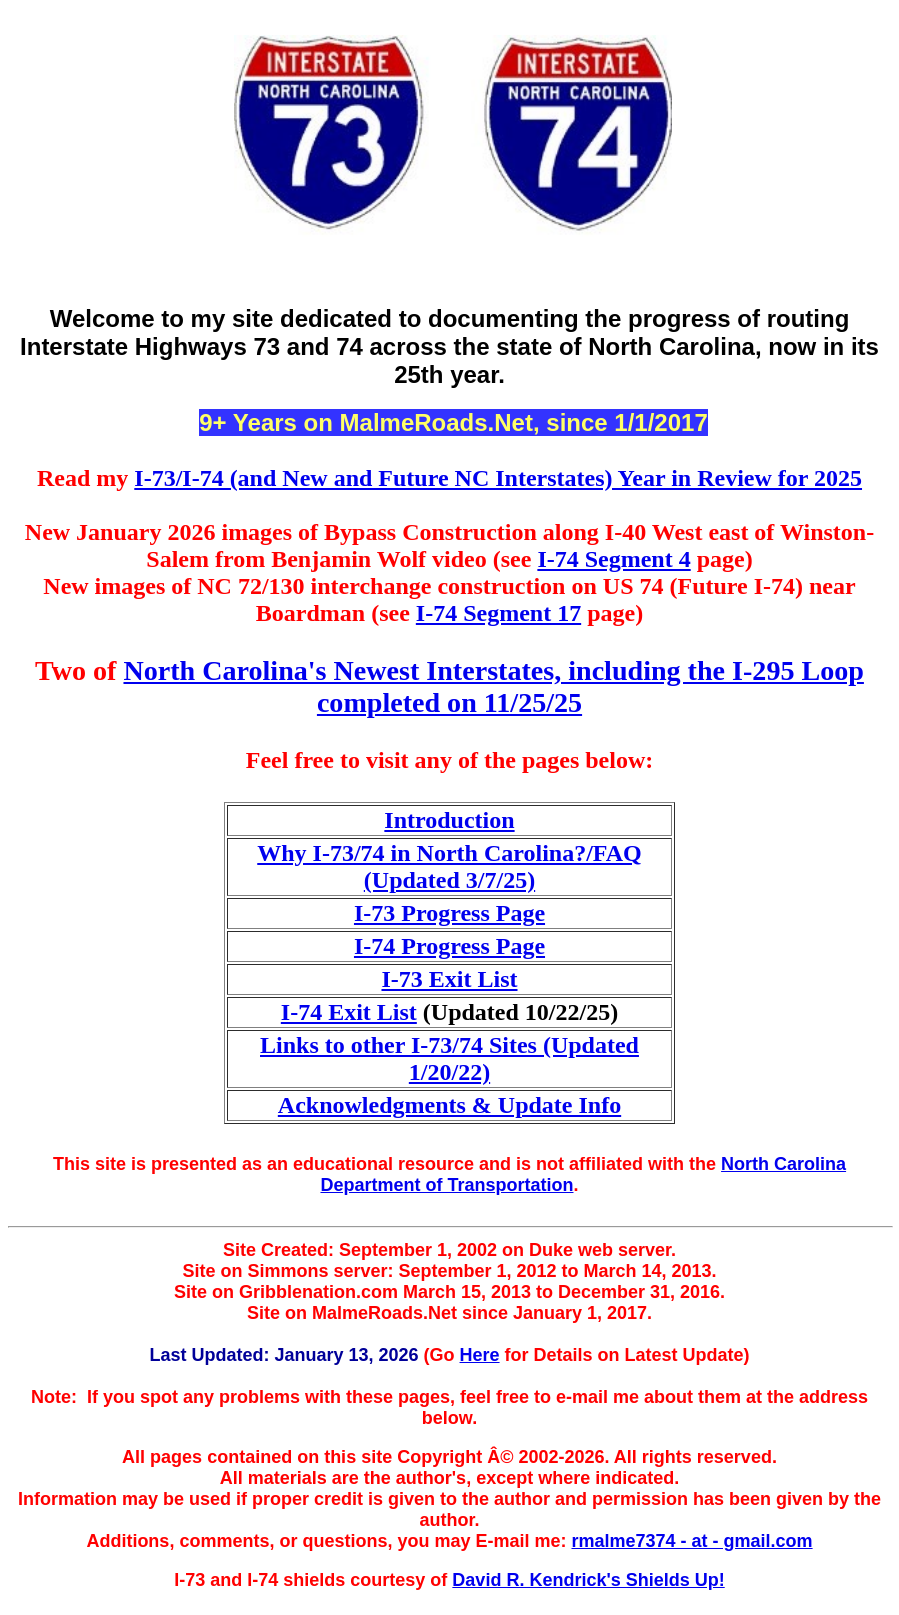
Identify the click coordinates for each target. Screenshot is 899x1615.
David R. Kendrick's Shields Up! (588, 1580)
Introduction (449, 820)
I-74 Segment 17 (498, 613)
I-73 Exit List (449, 979)
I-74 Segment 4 (613, 559)
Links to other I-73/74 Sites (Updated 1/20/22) (449, 1058)
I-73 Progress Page (449, 913)
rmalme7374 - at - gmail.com (691, 1541)
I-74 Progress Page (449, 946)
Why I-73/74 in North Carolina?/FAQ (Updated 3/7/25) (449, 866)
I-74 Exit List (349, 1012)
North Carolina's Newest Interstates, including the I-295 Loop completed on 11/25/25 (493, 686)
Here (480, 1355)
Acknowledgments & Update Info (449, 1105)
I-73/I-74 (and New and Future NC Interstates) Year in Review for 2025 (498, 478)
